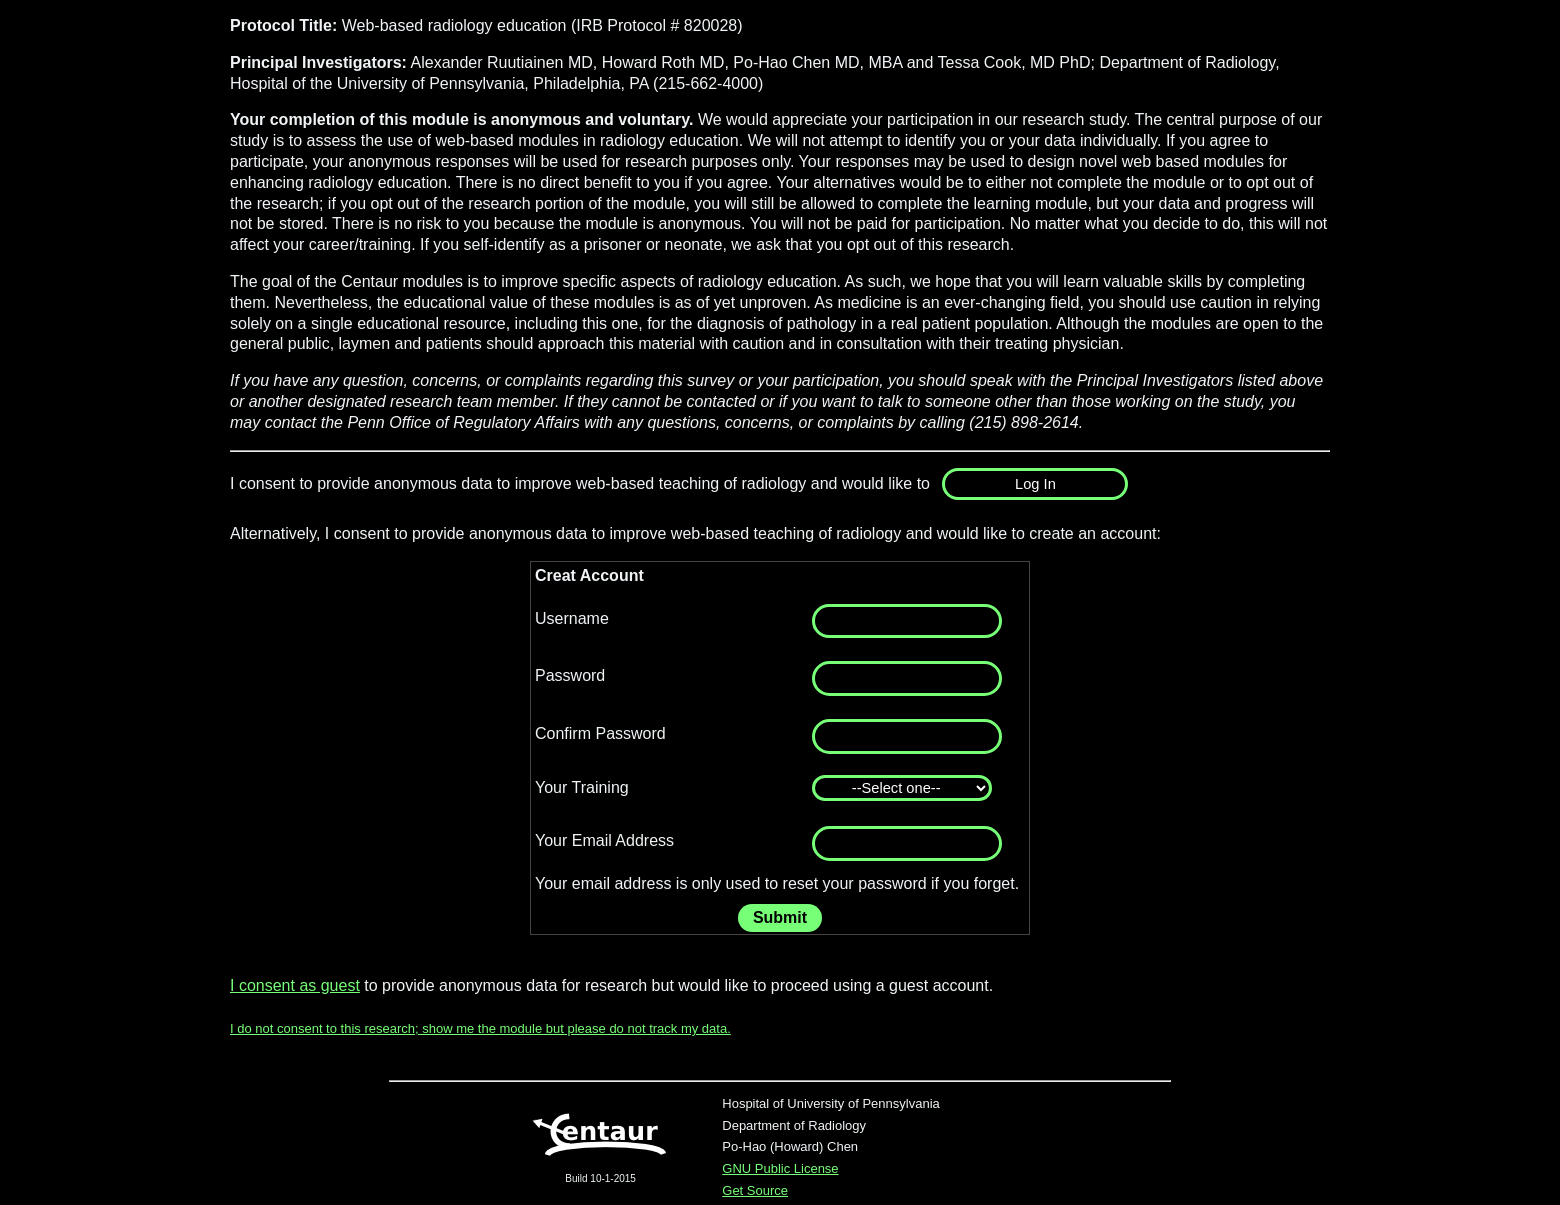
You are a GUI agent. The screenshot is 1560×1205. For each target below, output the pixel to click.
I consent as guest (295, 985)
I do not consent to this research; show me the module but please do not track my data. (480, 1028)
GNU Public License (780, 1168)
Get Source (755, 1190)
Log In (1035, 484)
